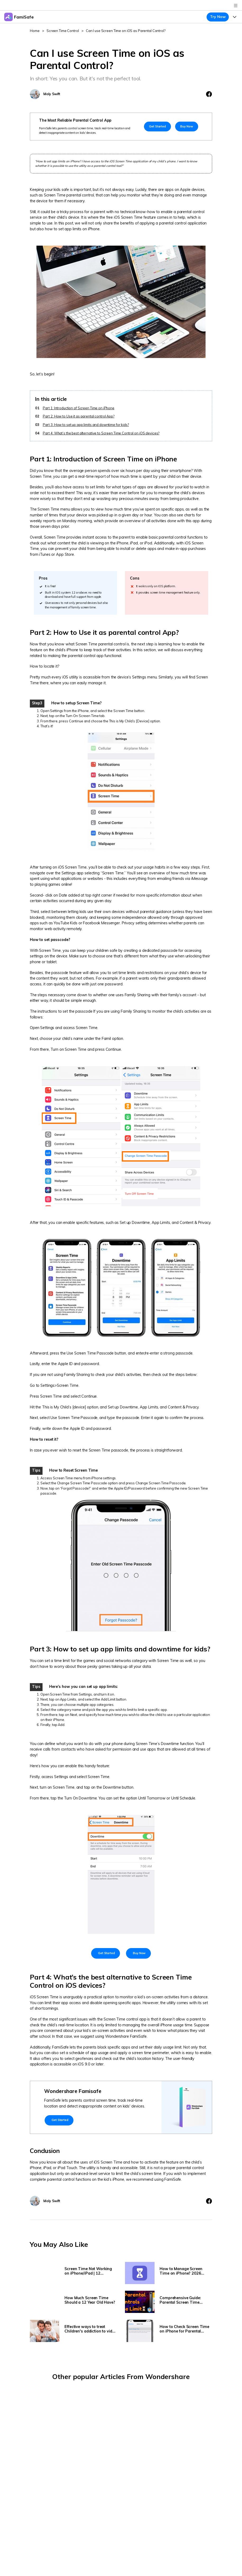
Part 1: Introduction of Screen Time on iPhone (78, 408)
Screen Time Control (62, 31)
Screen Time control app (125, 2019)
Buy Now (186, 126)
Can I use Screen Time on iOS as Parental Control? (125, 31)
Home (35, 31)
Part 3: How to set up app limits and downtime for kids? (86, 425)
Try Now (218, 16)
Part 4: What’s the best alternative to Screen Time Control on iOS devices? (101, 433)
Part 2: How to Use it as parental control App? (78, 416)
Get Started (157, 126)
